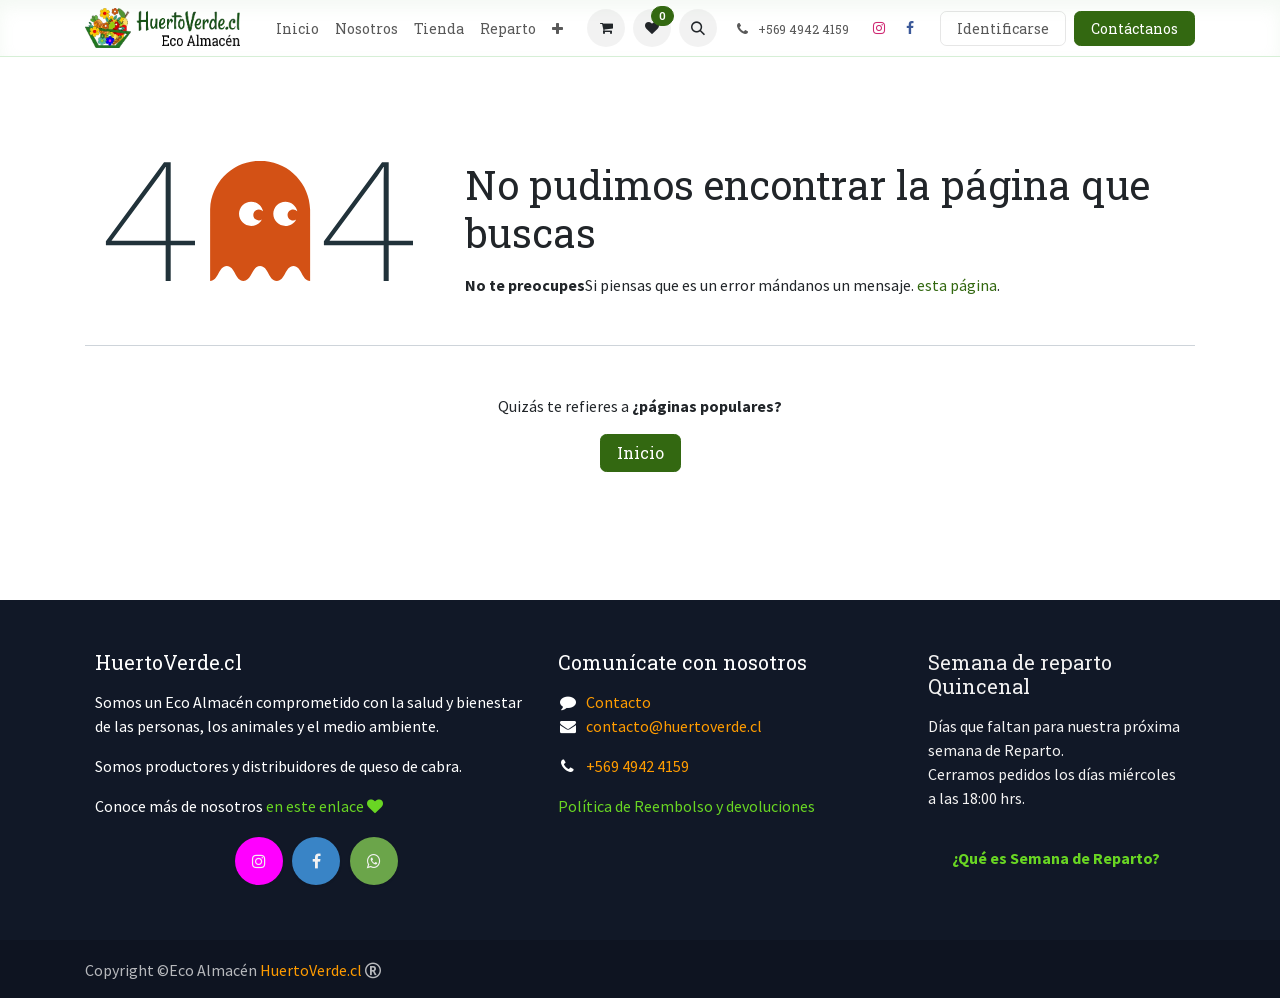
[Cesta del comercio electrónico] (606, 28)
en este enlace (324, 806)
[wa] (374, 861)
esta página (957, 285)
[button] (698, 28)
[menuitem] (297, 28)
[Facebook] (910, 28)
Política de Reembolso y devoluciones (686, 806)
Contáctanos (1134, 28)
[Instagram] (879, 28)
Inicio (640, 452)
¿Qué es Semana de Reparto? (1056, 858)
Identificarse (1003, 28)
